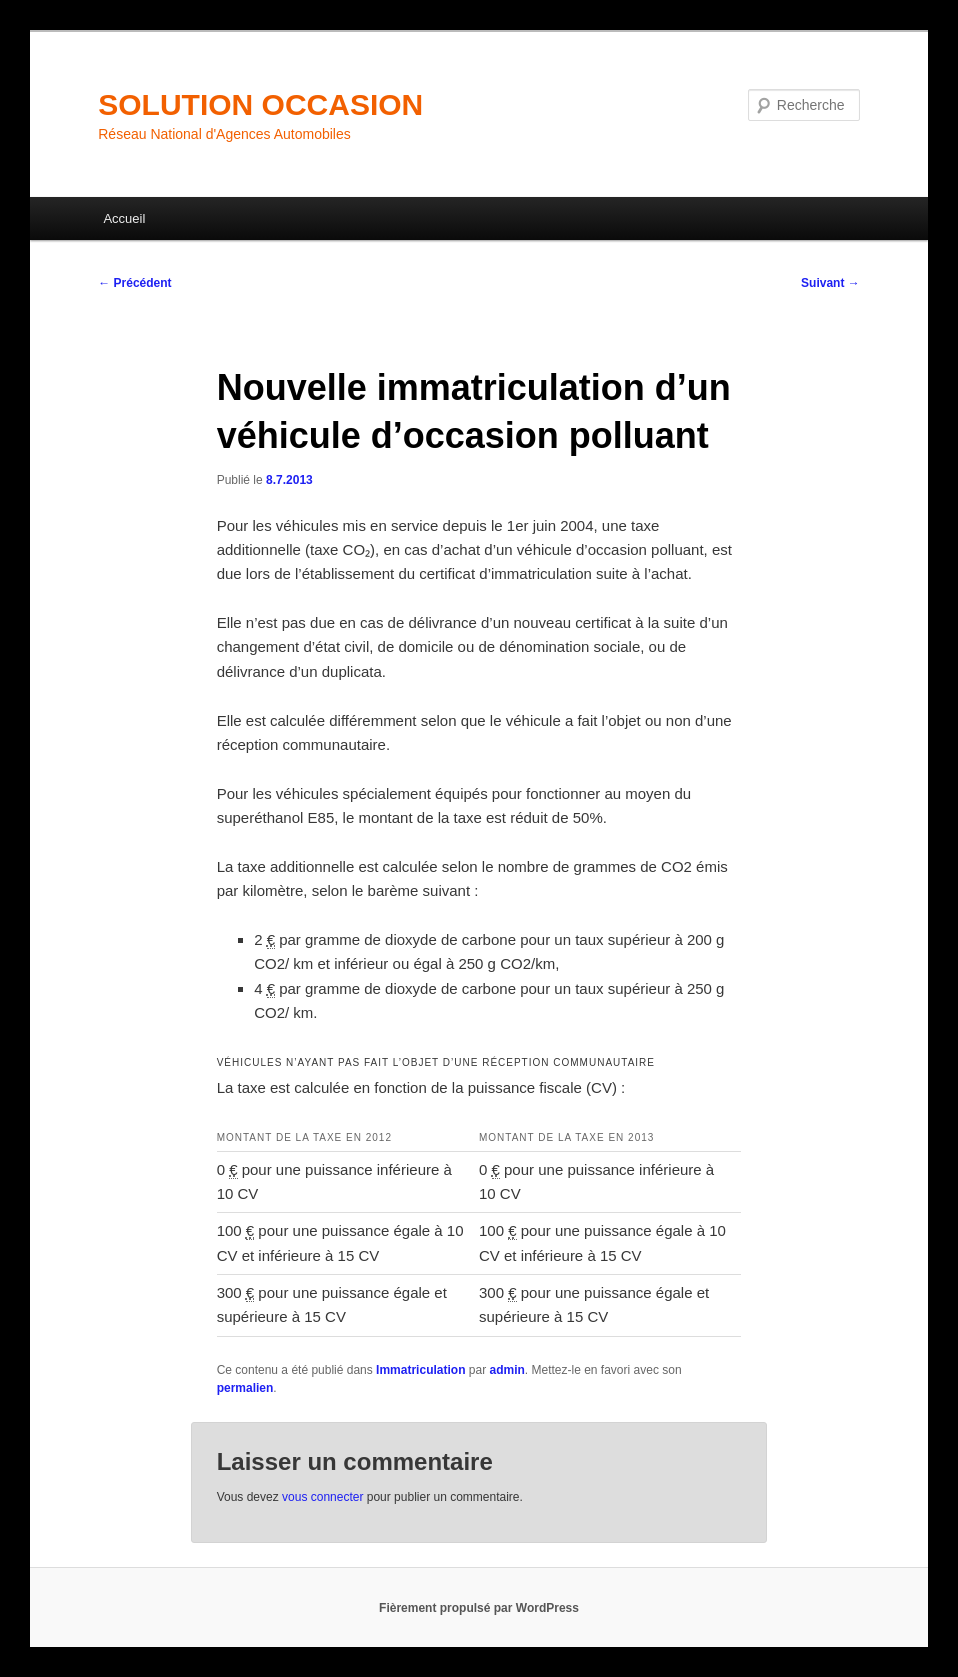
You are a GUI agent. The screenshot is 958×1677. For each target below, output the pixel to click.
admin (506, 1370)
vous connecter (322, 1497)
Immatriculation (420, 1370)
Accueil (124, 218)
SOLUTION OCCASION (260, 104)
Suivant (830, 283)
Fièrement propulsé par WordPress (479, 1608)
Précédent (134, 283)
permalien (245, 1388)
